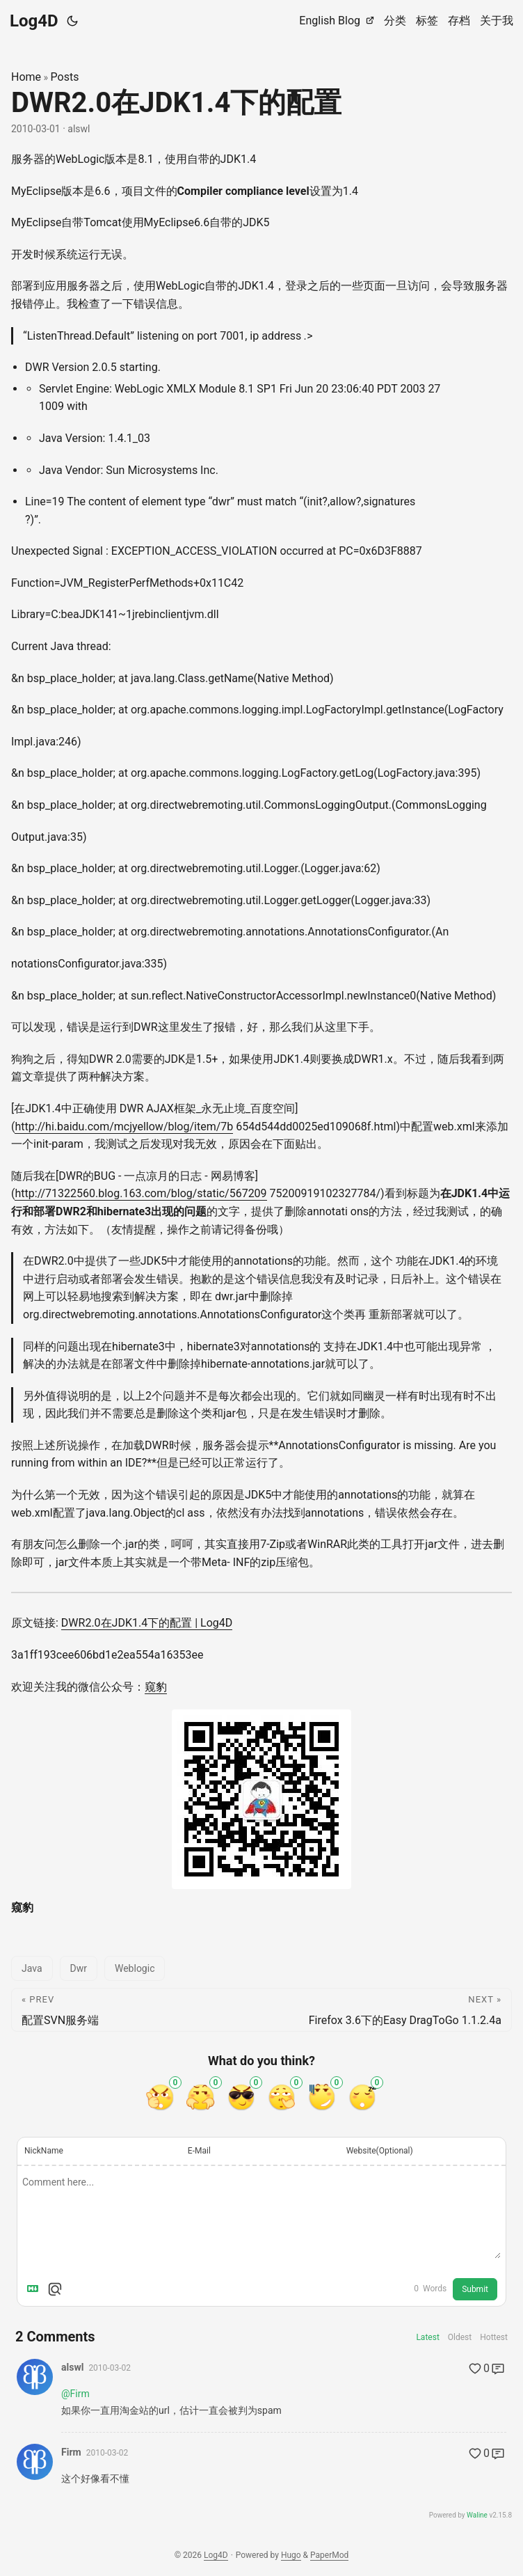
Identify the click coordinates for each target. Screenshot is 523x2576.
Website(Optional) (379, 2151)
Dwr (78, 1968)
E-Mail (199, 2151)
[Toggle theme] (72, 21)
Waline (477, 2515)
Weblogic (134, 1968)
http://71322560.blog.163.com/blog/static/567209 (140, 1193)
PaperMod (329, 2555)
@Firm (75, 2393)
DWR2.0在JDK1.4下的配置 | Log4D (146, 1622)
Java (32, 1968)
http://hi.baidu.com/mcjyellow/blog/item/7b (124, 1126)
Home (26, 77)
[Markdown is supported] (35, 2289)
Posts (65, 77)
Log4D (34, 21)
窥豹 (156, 1686)
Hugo (291, 2555)
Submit (475, 2289)
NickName (43, 2151)
